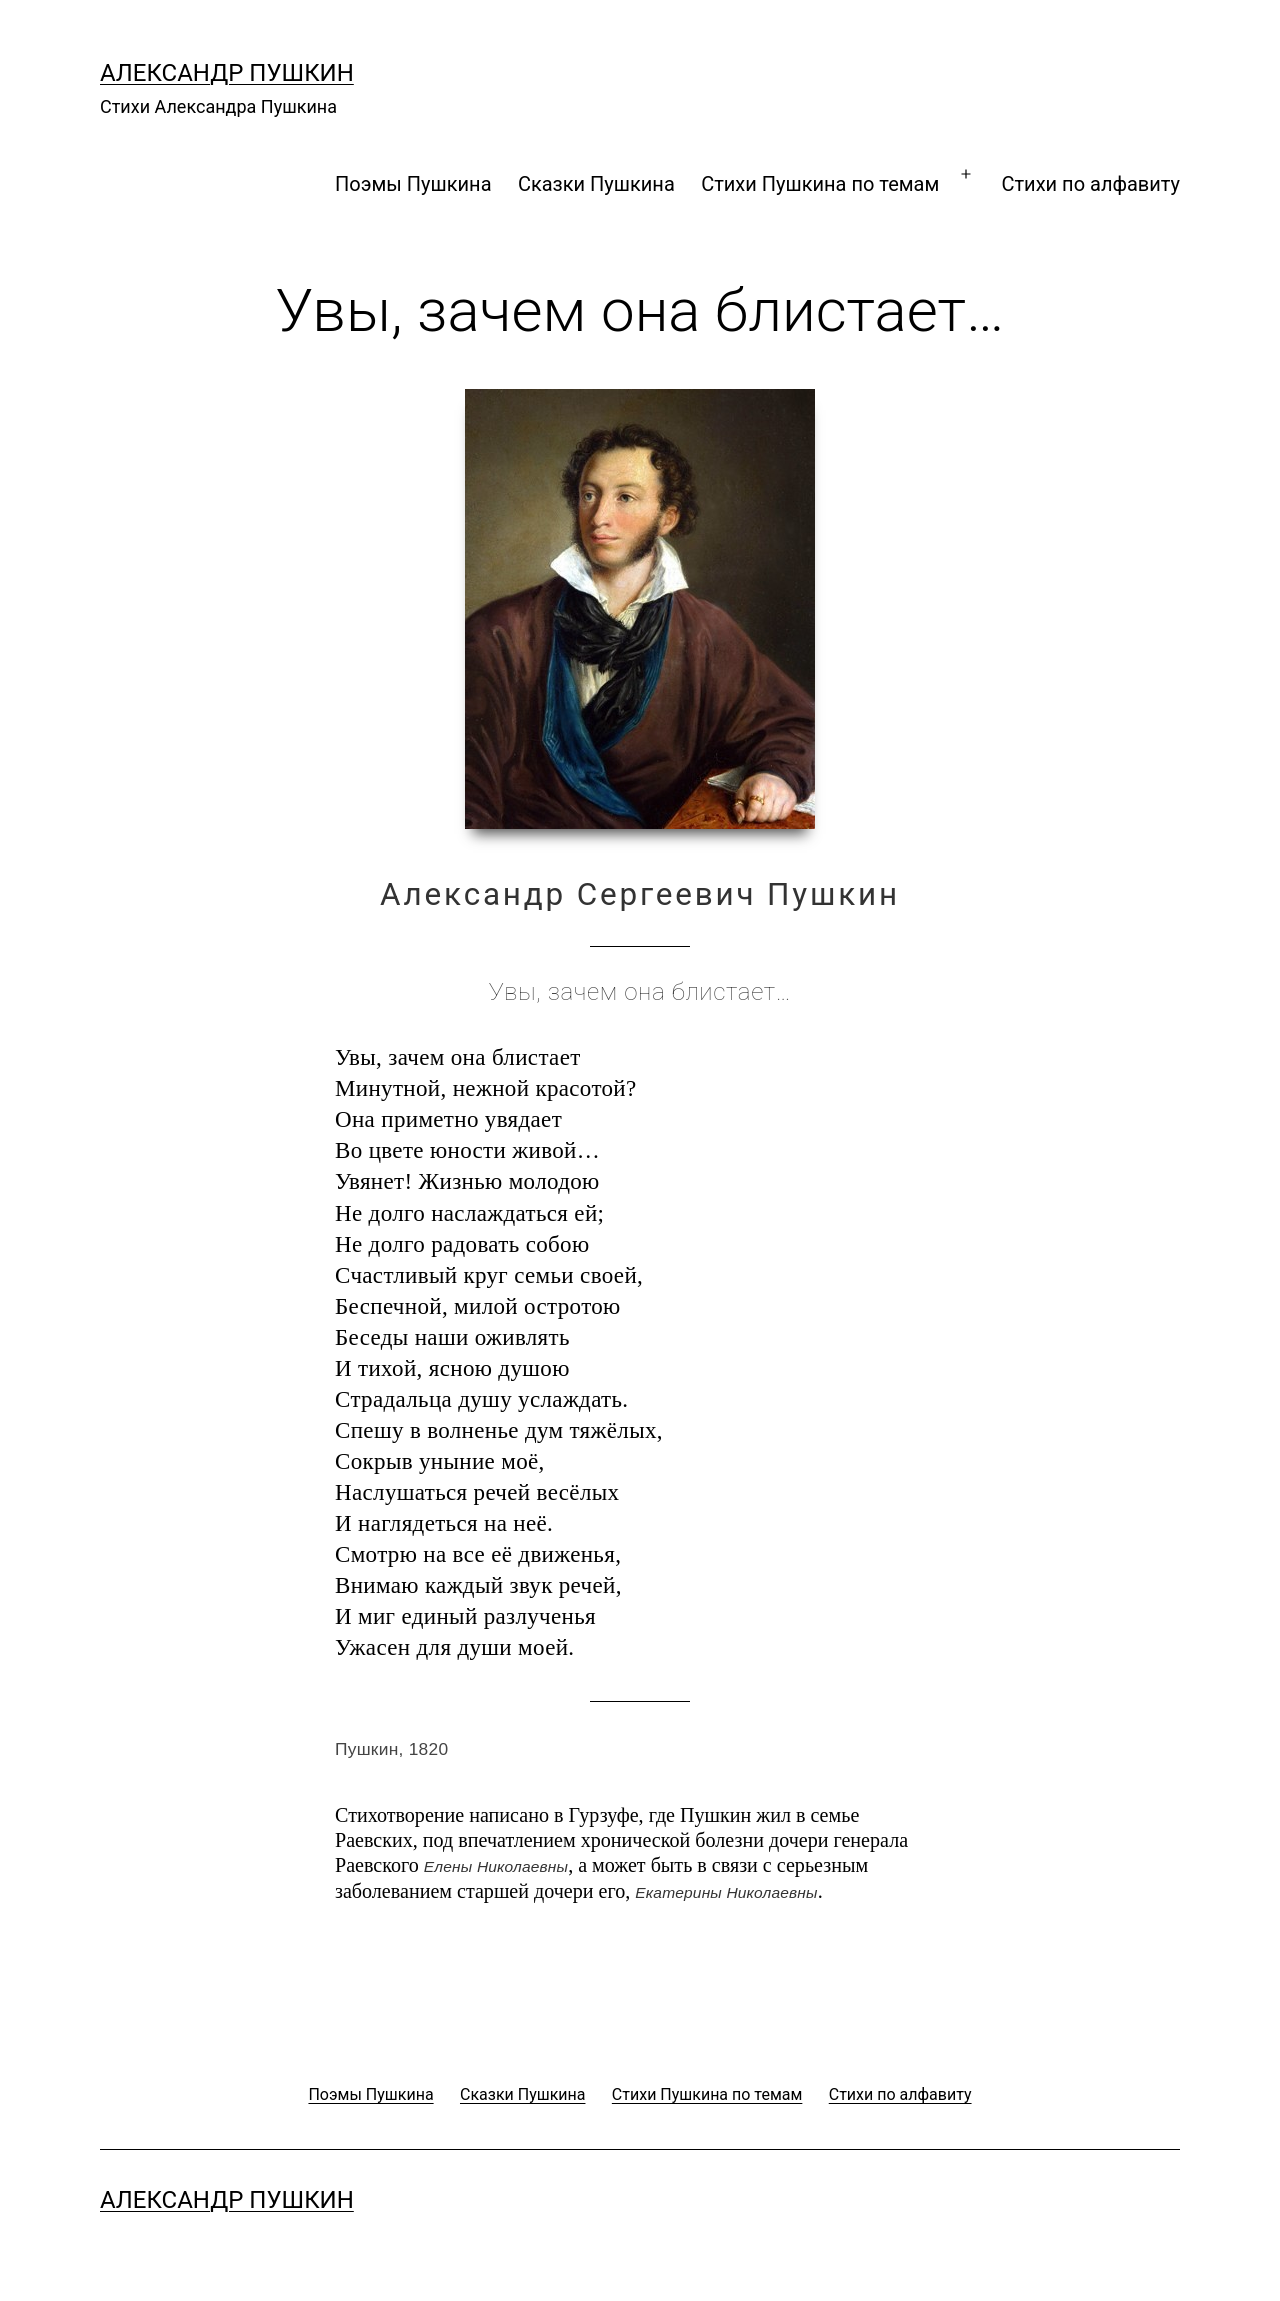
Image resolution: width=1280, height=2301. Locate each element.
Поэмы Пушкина (413, 184)
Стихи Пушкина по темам (820, 184)
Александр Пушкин (227, 73)
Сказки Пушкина (596, 184)
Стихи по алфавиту (1090, 184)
